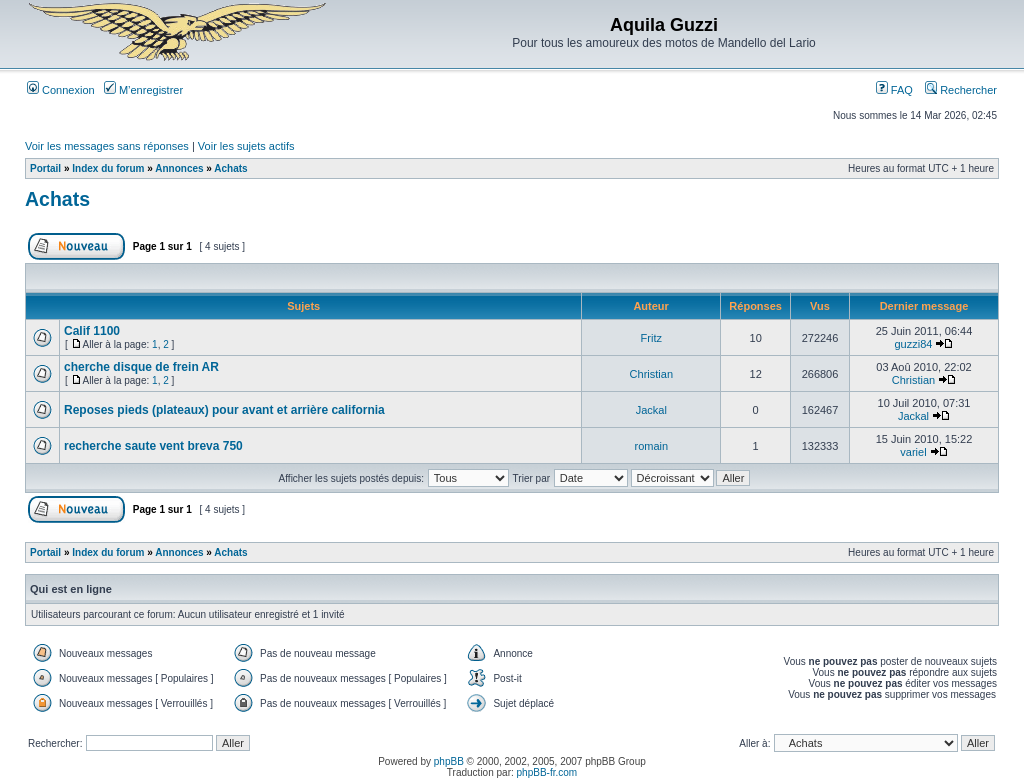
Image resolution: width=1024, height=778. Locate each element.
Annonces (179, 168)
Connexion (61, 90)
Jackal (651, 410)
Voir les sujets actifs (246, 146)
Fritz (651, 338)
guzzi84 (914, 344)
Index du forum (108, 168)
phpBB (449, 761)
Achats (230, 168)
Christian (651, 374)
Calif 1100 (92, 331)
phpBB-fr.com (547, 772)
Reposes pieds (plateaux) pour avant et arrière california (224, 410)
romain (652, 446)
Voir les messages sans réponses (107, 146)
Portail (45, 168)
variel (913, 452)
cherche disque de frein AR (141, 367)
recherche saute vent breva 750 (153, 446)
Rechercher (961, 90)
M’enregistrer (143, 90)
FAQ (894, 90)
